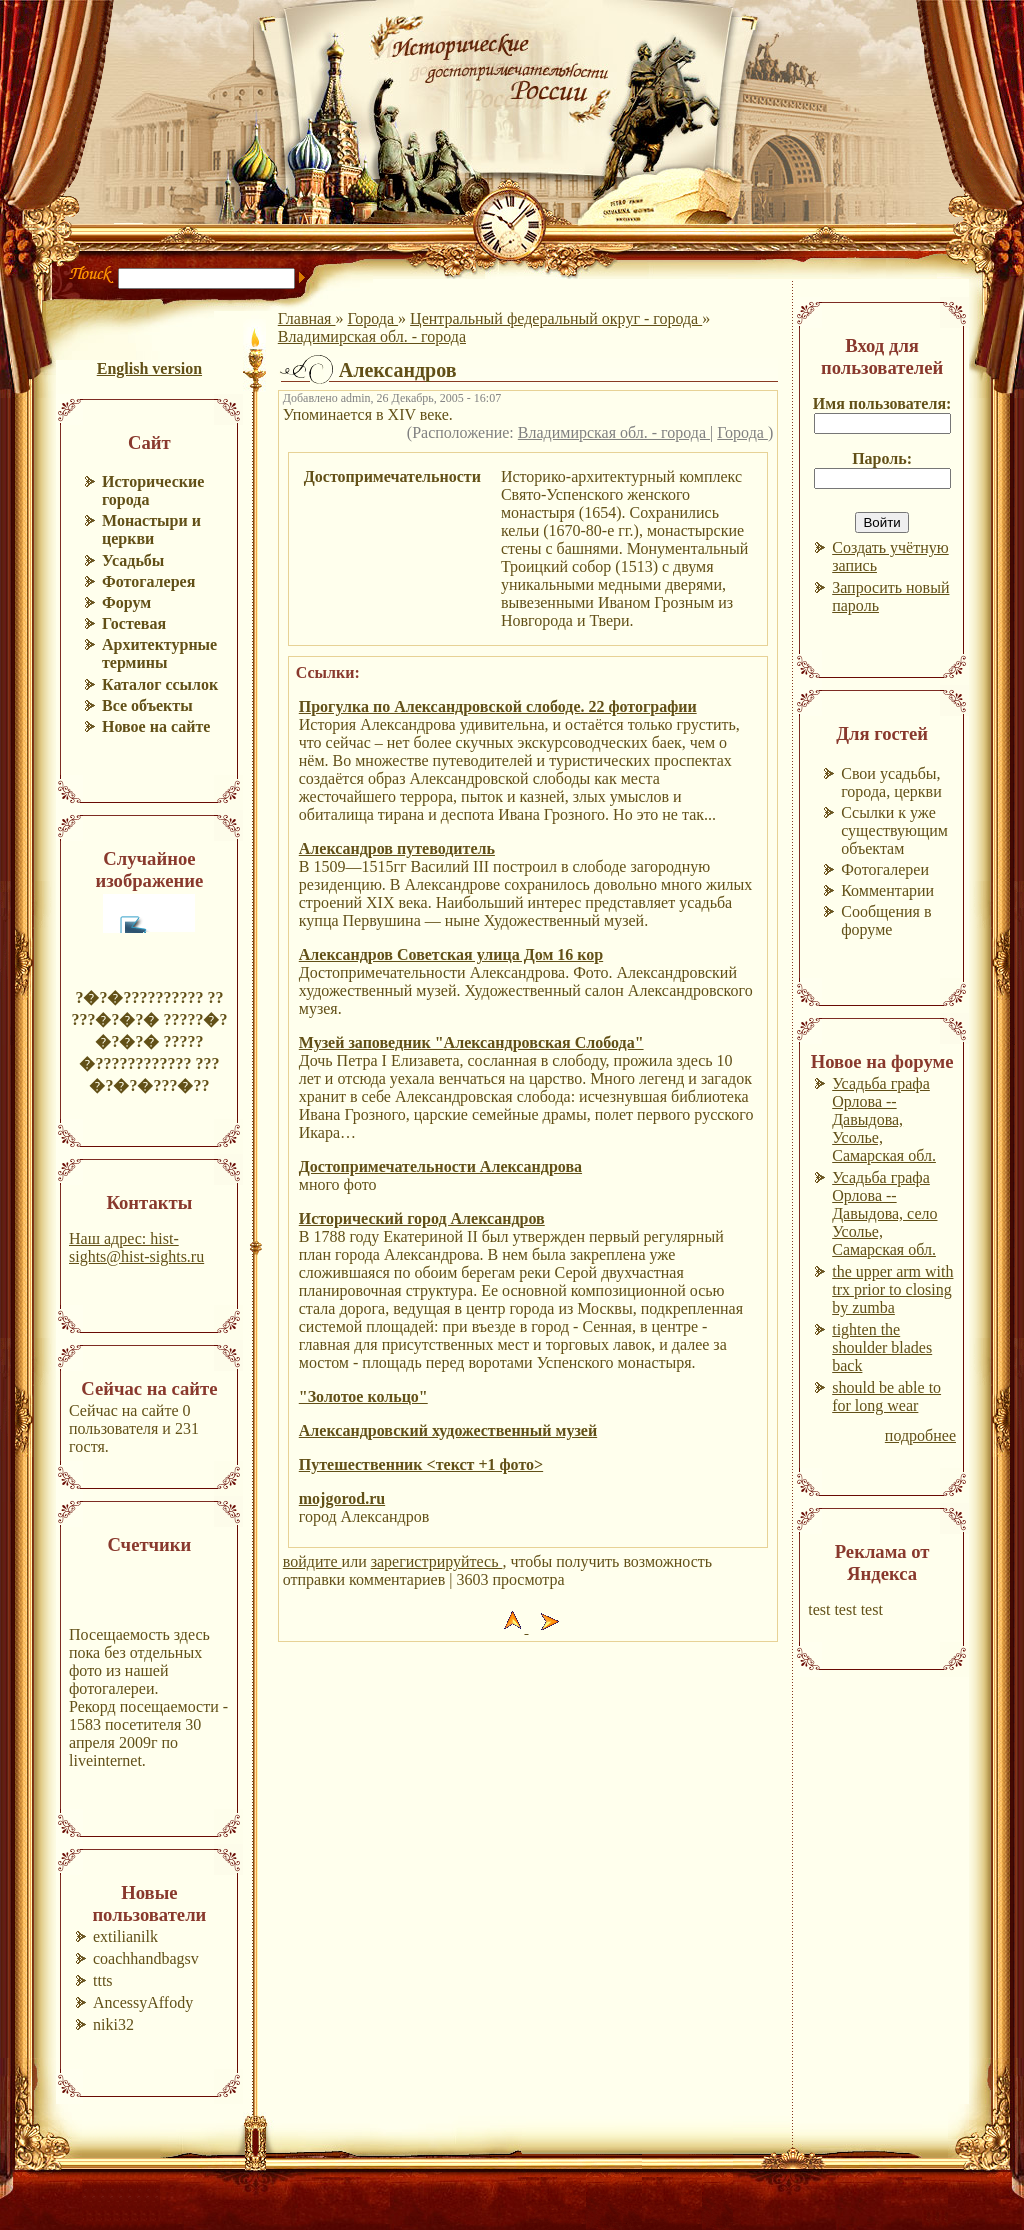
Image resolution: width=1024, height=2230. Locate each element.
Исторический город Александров (422, 1218)
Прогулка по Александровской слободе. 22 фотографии (498, 706)
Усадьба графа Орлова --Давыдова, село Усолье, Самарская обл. (884, 1213)
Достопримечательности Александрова (440, 1166)
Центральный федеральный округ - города (556, 318)
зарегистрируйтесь (437, 1561)
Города (372, 318)
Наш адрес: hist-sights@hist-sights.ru (136, 1247)
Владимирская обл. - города (372, 336)
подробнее (920, 1435)
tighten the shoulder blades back (882, 1347)
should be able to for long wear (886, 1396)
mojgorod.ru (342, 1498)
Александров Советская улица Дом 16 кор (451, 954)
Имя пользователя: (882, 403)
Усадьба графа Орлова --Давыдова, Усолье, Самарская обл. (884, 1119)
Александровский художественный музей (448, 1430)
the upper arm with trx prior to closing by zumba (892, 1289)
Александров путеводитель (397, 848)
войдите (312, 1561)
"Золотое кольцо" (363, 1396)
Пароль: (882, 458)
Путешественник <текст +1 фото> (421, 1464)
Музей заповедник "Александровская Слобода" (471, 1042)
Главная (307, 318)
